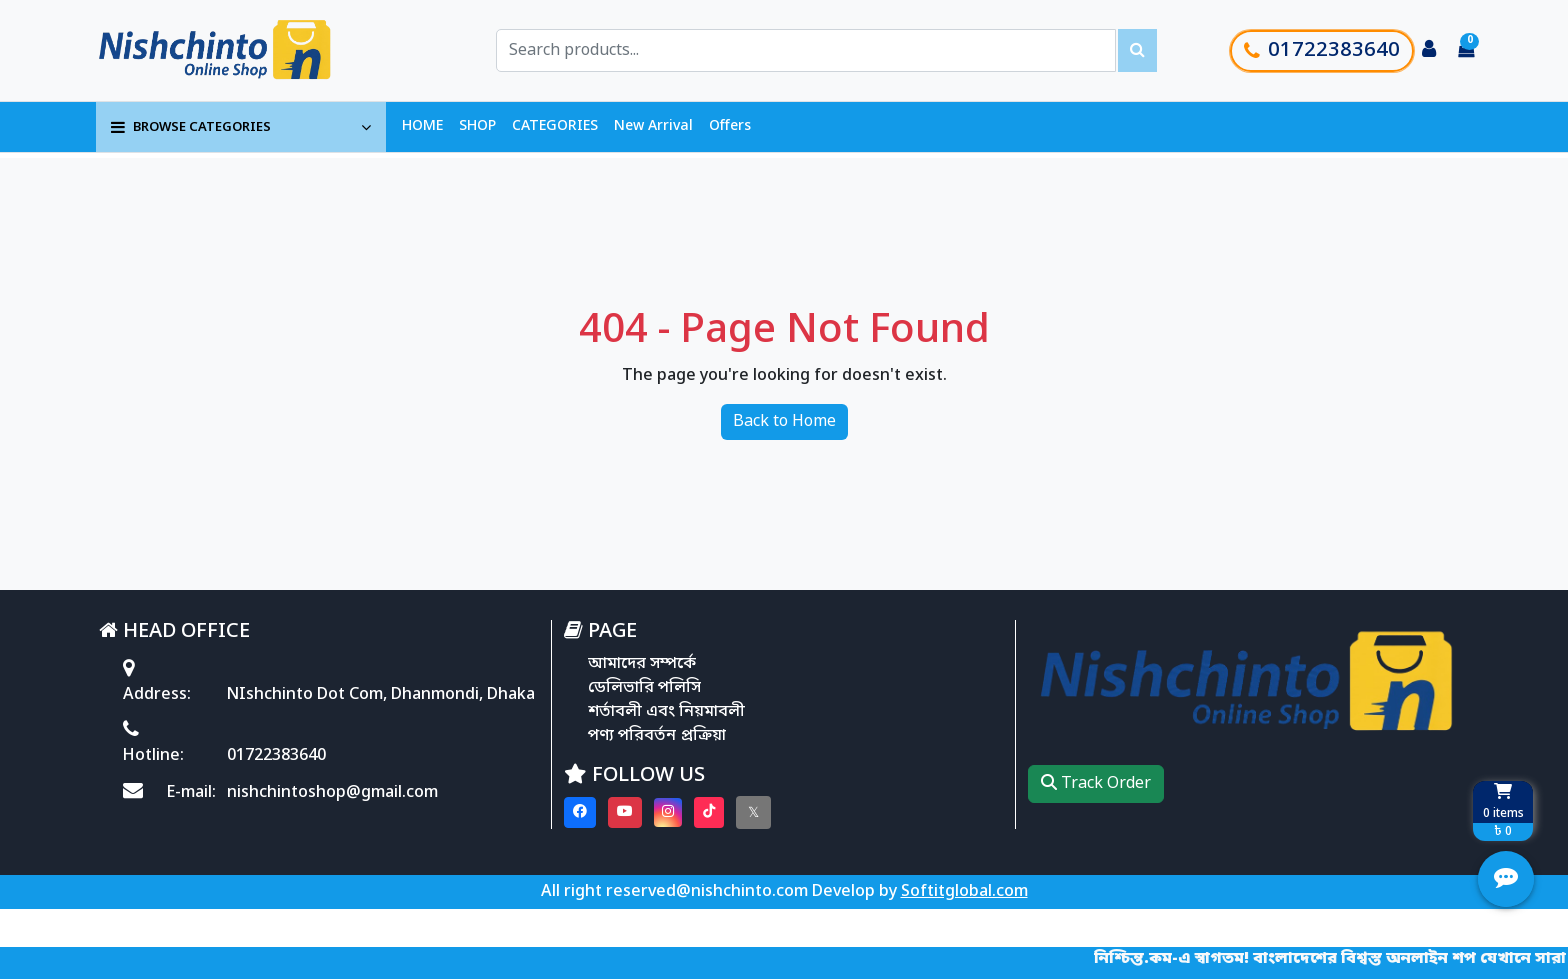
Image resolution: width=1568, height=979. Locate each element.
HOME (422, 126)
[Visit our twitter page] (753, 812)
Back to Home (784, 422)
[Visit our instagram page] (668, 812)
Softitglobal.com (964, 892)
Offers (730, 126)
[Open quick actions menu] (1506, 879)
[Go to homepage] (237, 50)
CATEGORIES (555, 126)
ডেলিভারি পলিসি (644, 688)
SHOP (477, 126)
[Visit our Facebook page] (580, 812)
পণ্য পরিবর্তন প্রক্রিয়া (657, 736)
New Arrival (653, 126)
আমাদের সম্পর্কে (642, 664)
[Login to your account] (1429, 51)
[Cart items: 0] (1466, 51)
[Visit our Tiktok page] (709, 812)
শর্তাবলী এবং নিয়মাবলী (666, 712)
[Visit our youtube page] (625, 812)
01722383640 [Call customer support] (1322, 51)
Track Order (1096, 784)
